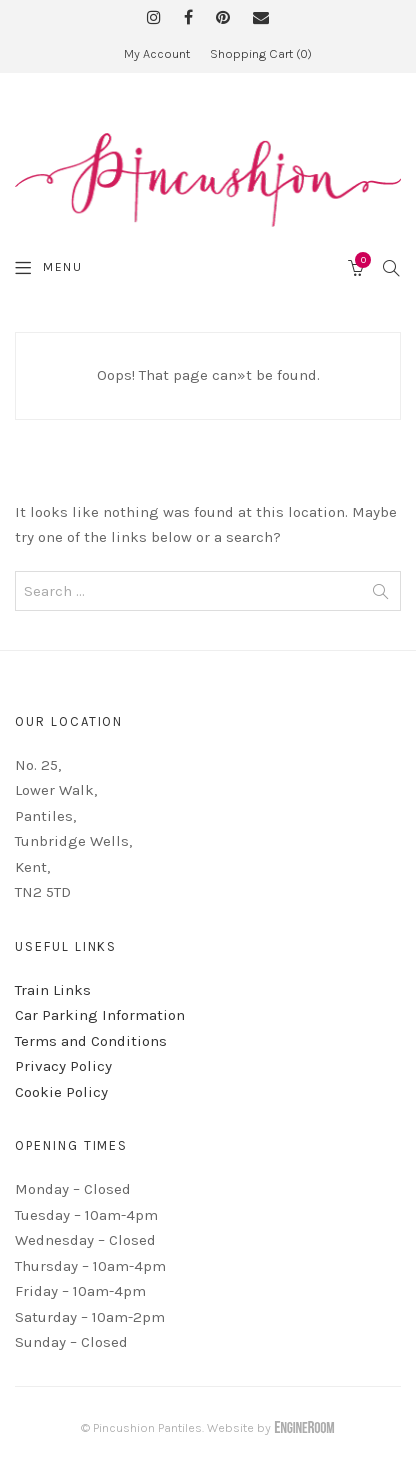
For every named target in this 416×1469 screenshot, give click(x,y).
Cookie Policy (61, 1092)
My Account (157, 53)
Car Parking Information (100, 1015)
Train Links (53, 990)
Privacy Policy (63, 1066)
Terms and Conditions (91, 1041)
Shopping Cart (261, 53)
